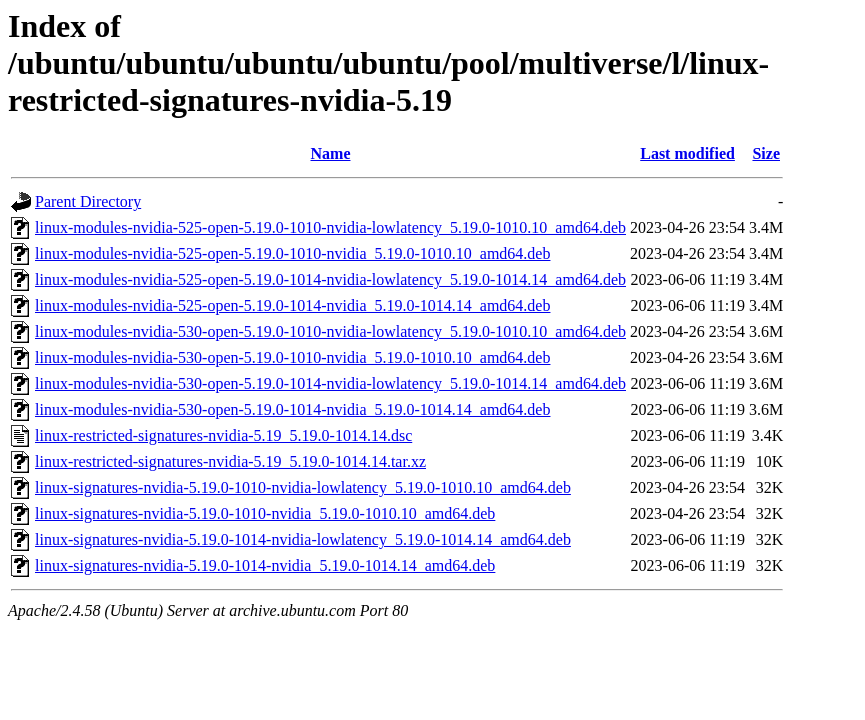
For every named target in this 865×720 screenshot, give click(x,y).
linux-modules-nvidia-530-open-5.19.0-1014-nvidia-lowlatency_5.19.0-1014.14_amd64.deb (330, 383)
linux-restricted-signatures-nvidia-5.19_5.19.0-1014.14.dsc (223, 435)
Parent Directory (88, 201)
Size (766, 153)
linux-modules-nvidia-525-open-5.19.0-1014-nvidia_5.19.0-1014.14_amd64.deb (292, 305)
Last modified (687, 153)
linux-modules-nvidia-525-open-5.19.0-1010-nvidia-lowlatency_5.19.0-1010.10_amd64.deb (330, 227)
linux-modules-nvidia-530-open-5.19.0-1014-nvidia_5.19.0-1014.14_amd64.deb (292, 409)
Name (331, 153)
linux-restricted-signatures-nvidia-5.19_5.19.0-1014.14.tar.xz (230, 461)
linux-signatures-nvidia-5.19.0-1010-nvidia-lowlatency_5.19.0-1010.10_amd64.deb (303, 487)
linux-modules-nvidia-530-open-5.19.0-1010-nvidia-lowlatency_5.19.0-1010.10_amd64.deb (330, 331)
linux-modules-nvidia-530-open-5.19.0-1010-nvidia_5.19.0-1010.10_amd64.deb (292, 357)
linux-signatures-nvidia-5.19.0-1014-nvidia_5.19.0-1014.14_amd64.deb (265, 565)
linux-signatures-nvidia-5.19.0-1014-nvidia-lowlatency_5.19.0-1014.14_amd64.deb (303, 539)
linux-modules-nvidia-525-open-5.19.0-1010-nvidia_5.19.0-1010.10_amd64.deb (292, 253)
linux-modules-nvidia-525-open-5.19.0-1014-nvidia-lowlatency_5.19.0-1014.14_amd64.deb (330, 279)
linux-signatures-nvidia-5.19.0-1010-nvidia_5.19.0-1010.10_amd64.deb (265, 513)
